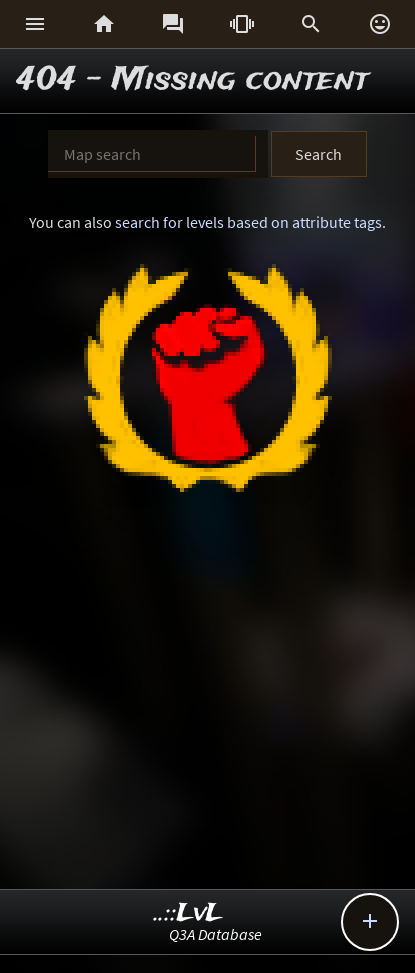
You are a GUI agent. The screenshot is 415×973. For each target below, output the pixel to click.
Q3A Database (215, 934)
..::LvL (188, 913)
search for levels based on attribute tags (248, 222)
